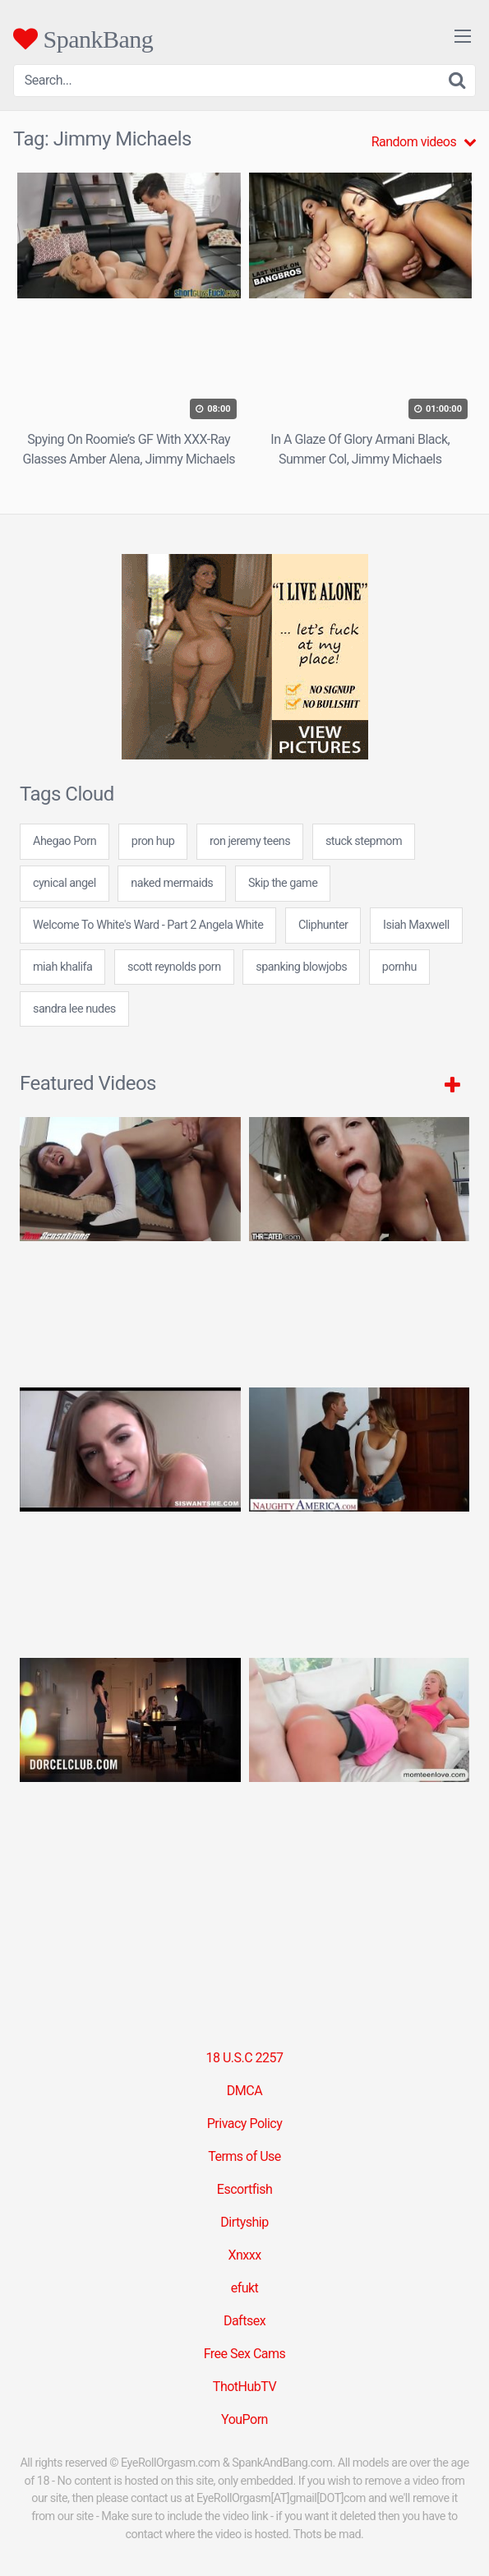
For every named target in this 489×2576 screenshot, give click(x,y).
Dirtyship (244, 2222)
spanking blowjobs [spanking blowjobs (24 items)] (301, 967)
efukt (245, 2288)
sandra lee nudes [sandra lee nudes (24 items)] (74, 1009)
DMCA (244, 2090)
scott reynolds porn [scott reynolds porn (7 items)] (174, 967)
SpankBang (83, 38)
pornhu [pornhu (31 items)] (399, 967)
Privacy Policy (245, 2123)
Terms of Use (244, 2156)
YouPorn (244, 2419)
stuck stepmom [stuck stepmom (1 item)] (363, 841)
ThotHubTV (244, 2386)
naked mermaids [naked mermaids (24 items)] (172, 883)
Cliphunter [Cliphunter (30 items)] (323, 925)
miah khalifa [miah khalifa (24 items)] (62, 967)
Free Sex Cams (245, 2353)
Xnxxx (244, 2255)
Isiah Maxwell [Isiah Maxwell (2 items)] (416, 925)
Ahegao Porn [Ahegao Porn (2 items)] (64, 841)
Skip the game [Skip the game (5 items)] (282, 883)
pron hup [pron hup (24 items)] (152, 841)
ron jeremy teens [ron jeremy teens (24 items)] (250, 841)
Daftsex (244, 2321)
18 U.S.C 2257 (244, 2058)
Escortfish (244, 2189)
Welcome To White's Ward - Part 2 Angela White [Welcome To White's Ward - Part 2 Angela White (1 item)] (148, 925)
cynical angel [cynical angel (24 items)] (64, 883)
